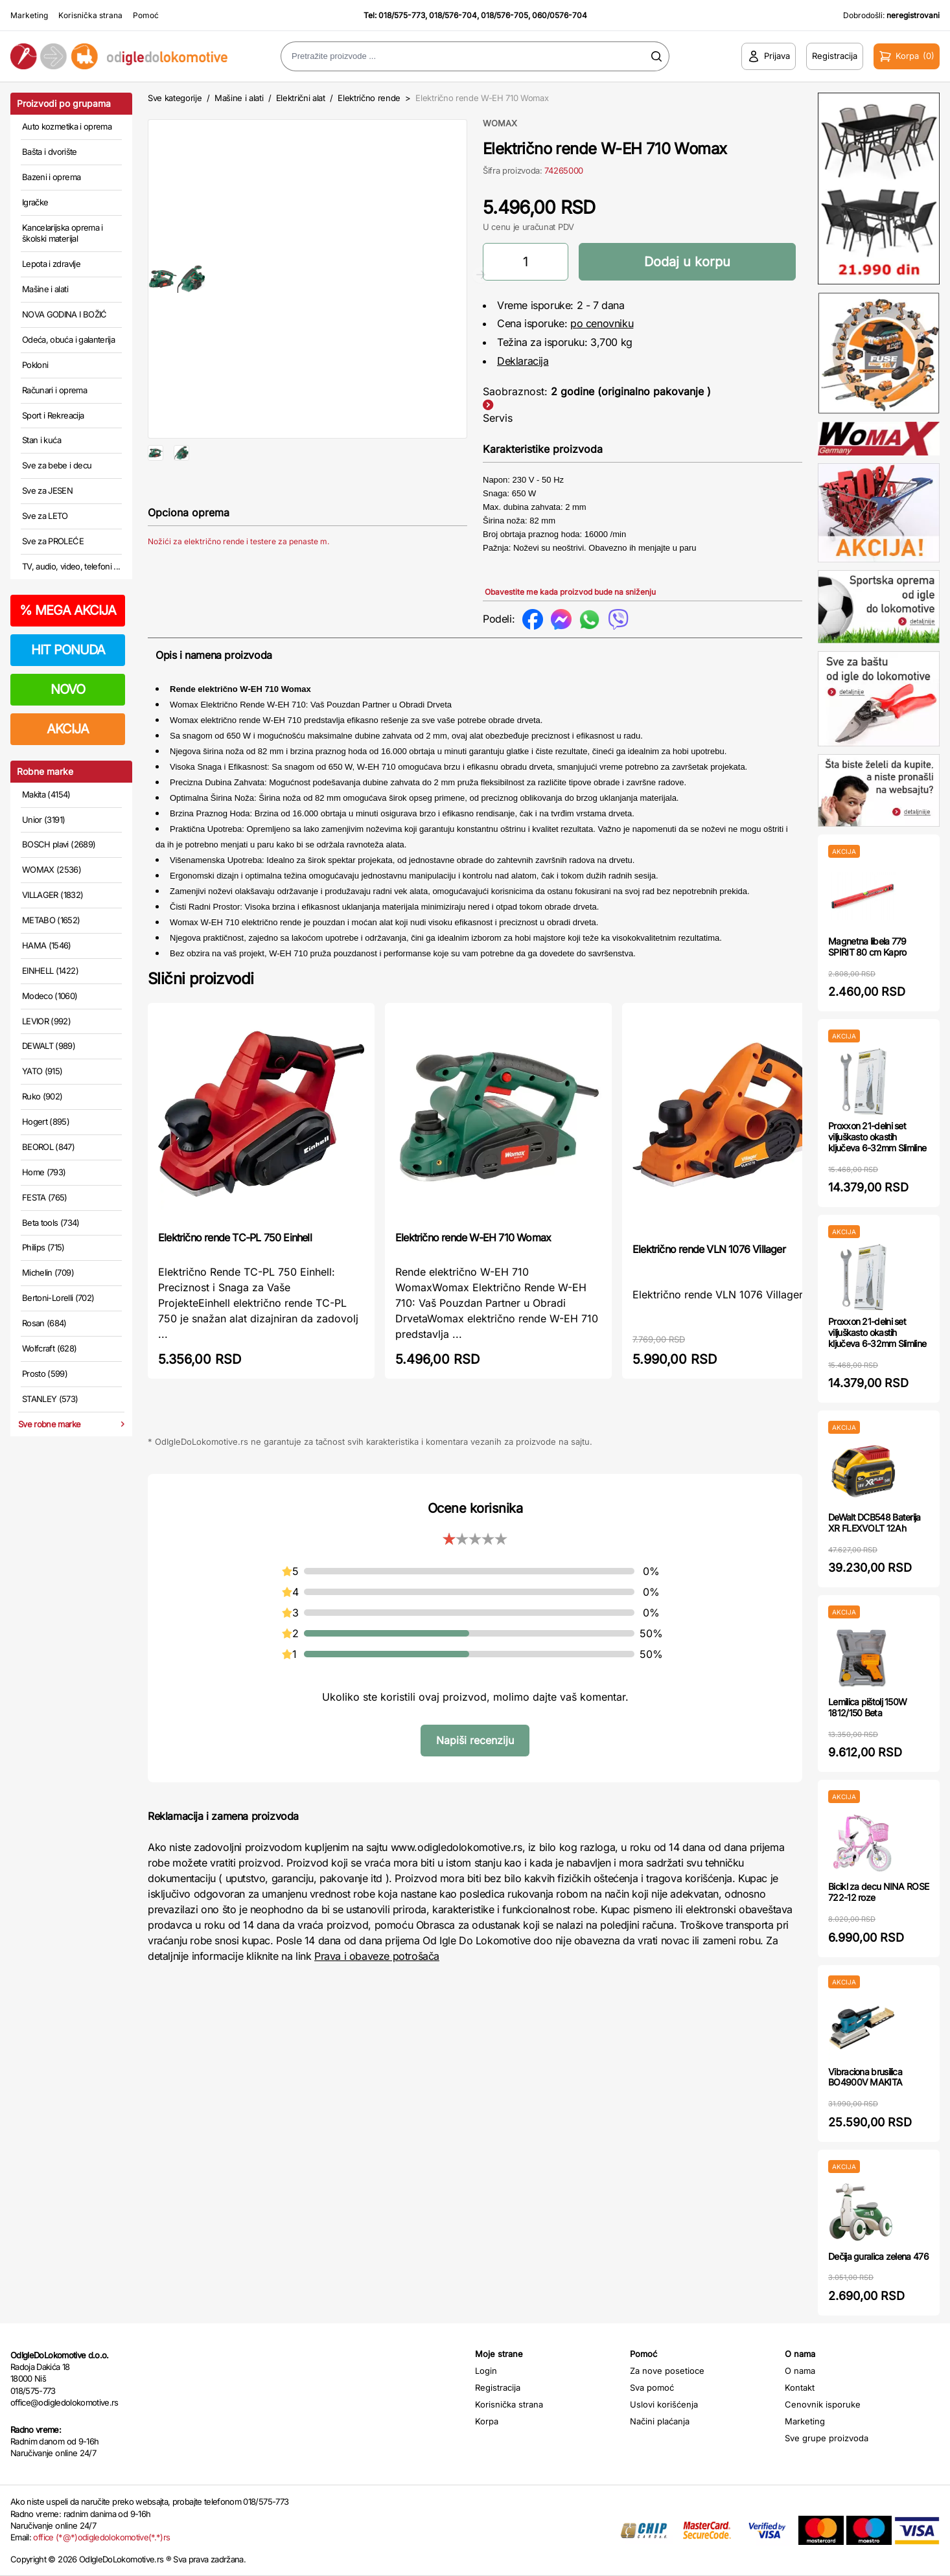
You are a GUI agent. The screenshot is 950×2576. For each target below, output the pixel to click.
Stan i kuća (41, 440)
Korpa (486, 2421)
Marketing (29, 15)
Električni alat (300, 98)
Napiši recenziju (475, 1740)
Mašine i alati (45, 289)
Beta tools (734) (51, 1222)
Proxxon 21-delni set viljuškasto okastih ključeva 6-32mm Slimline (877, 1136)
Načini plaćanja (659, 2421)
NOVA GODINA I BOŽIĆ (64, 314)
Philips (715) (43, 1247)
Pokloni (35, 365)
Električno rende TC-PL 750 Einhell (235, 1237)
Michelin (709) (48, 1272)
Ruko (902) (42, 1096)
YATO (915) (42, 1071)
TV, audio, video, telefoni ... (71, 566)
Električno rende (369, 98)
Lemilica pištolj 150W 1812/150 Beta (867, 1707)
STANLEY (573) (50, 1399)
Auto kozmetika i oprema (66, 126)
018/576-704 (453, 15)
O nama (800, 2370)
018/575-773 (401, 15)
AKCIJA (68, 729)
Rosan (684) (44, 1323)
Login (486, 2370)
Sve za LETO (45, 516)
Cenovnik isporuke (823, 2404)
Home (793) (44, 1172)
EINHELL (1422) (50, 970)
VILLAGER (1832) (52, 895)
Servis (498, 417)
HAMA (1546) (46, 945)
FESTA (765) (44, 1197)
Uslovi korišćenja (664, 2404)
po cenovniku (601, 323)
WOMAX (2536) (51, 869)
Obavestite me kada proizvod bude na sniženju (570, 592)
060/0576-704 (559, 15)
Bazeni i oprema (51, 177)
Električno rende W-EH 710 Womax (473, 1237)
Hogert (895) (45, 1121)
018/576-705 (504, 15)
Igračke (35, 202)
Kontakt (800, 2387)
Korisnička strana (90, 15)
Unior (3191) (43, 819)
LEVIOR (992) (46, 1021)
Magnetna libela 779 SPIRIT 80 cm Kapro (867, 947)
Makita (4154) (46, 794)
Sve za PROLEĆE (53, 541)
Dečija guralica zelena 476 (878, 2256)
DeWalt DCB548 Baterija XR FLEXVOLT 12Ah (874, 1523)
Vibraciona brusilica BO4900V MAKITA (865, 2077)
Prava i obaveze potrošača (376, 1955)
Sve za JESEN (47, 490)
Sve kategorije (175, 98)
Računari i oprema (54, 390)
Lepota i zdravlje (51, 264)
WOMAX (500, 123)
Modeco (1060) (50, 996)
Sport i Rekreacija (53, 415)
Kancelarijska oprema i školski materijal (62, 233)
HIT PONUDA (68, 650)
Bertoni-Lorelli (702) (58, 1298)
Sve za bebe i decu (56, 465)
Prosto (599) (44, 1373)
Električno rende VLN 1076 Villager (708, 1249)
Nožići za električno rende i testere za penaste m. (238, 583)
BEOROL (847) (48, 1147)
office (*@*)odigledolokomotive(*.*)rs (101, 2537)
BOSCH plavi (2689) (58, 844)
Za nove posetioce (667, 2370)
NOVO (68, 689)
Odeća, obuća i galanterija (68, 339)
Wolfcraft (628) (49, 1348)
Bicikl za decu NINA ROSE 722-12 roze (878, 1892)
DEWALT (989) (48, 1046)
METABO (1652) (51, 920)
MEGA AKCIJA (67, 610)
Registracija (497, 2387)
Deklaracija (523, 360)
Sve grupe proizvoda (826, 2438)
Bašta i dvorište (49, 151)
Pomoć (146, 15)
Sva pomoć (652, 2387)
